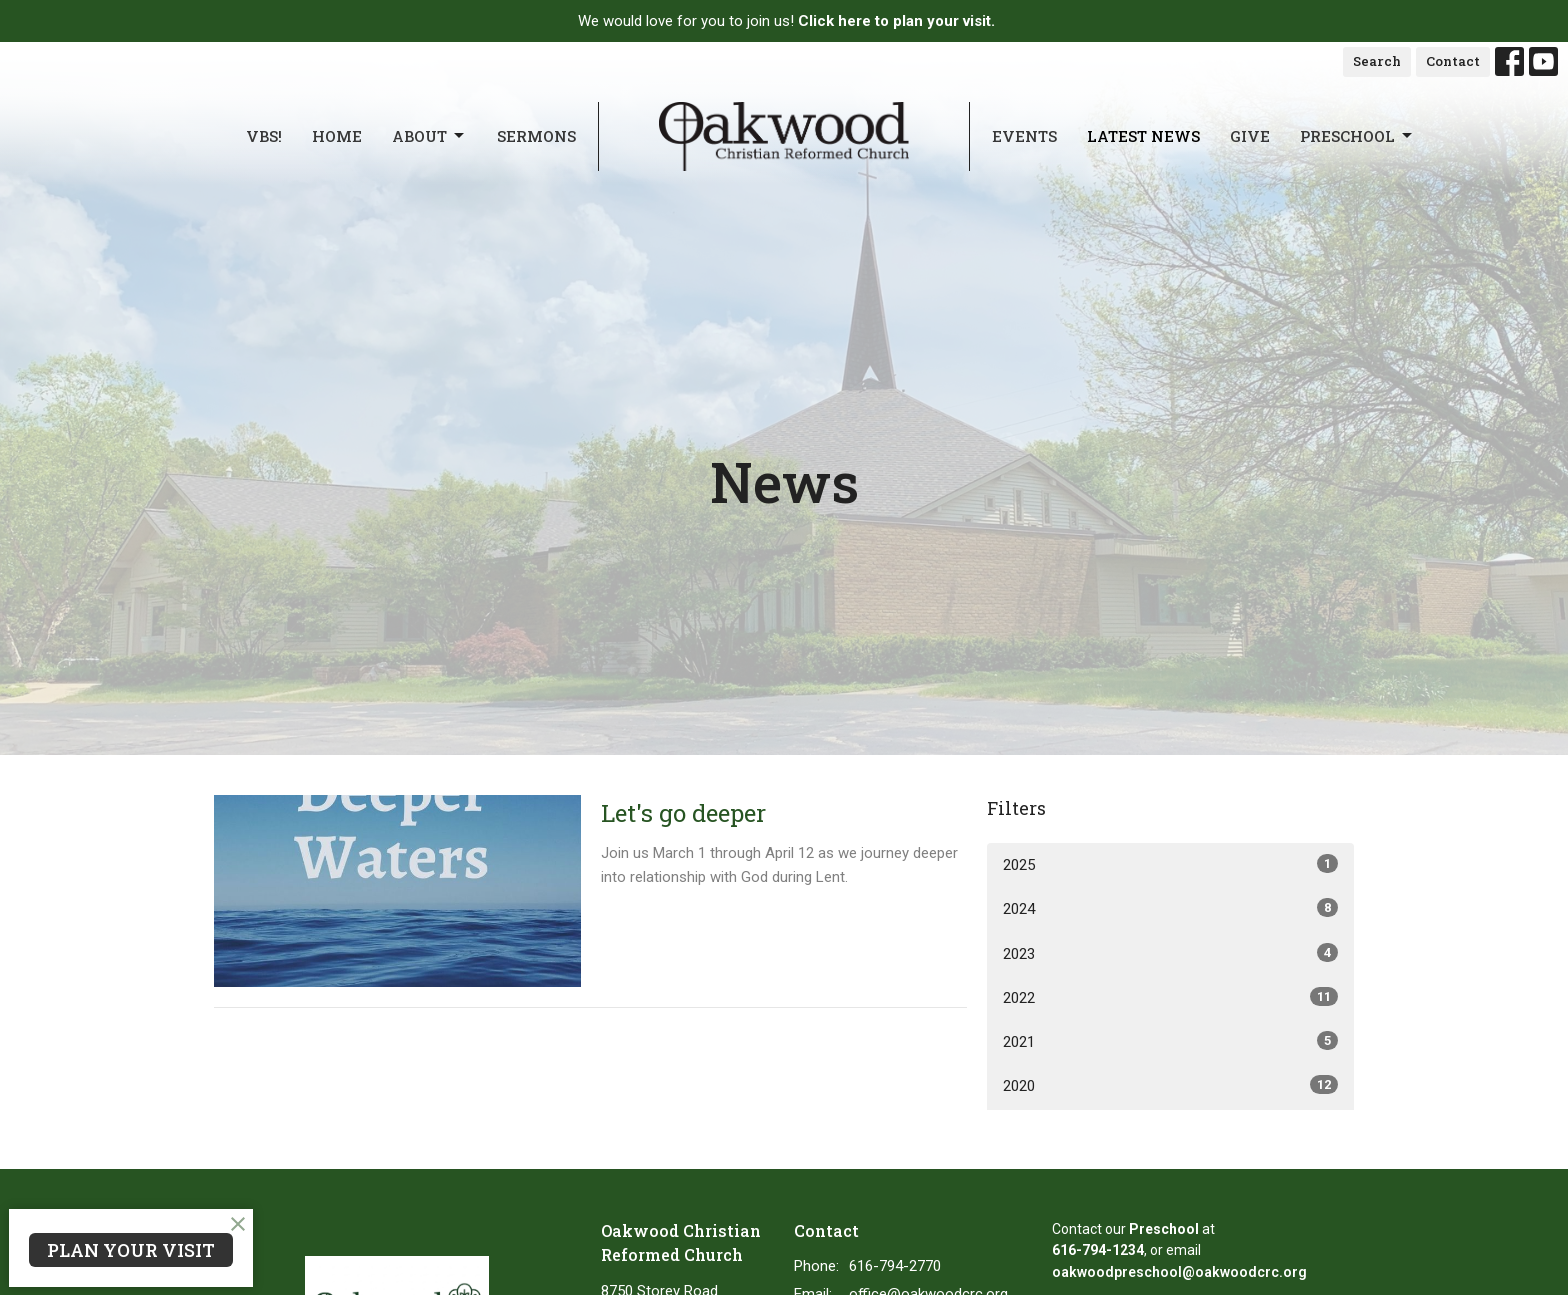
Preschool (1357, 136)
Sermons (536, 136)
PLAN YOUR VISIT (131, 1250)
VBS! (264, 136)
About (429, 136)
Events (1024, 136)
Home (337, 136)
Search (1377, 61)
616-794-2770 (895, 1266)
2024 (1170, 908)
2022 (1170, 997)
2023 (1170, 953)
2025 (1170, 864)
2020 (1170, 1085)
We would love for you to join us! (786, 21)
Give (1250, 136)
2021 (1170, 1041)
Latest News (1143, 136)
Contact (1453, 61)
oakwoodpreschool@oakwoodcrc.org (1179, 1272)
